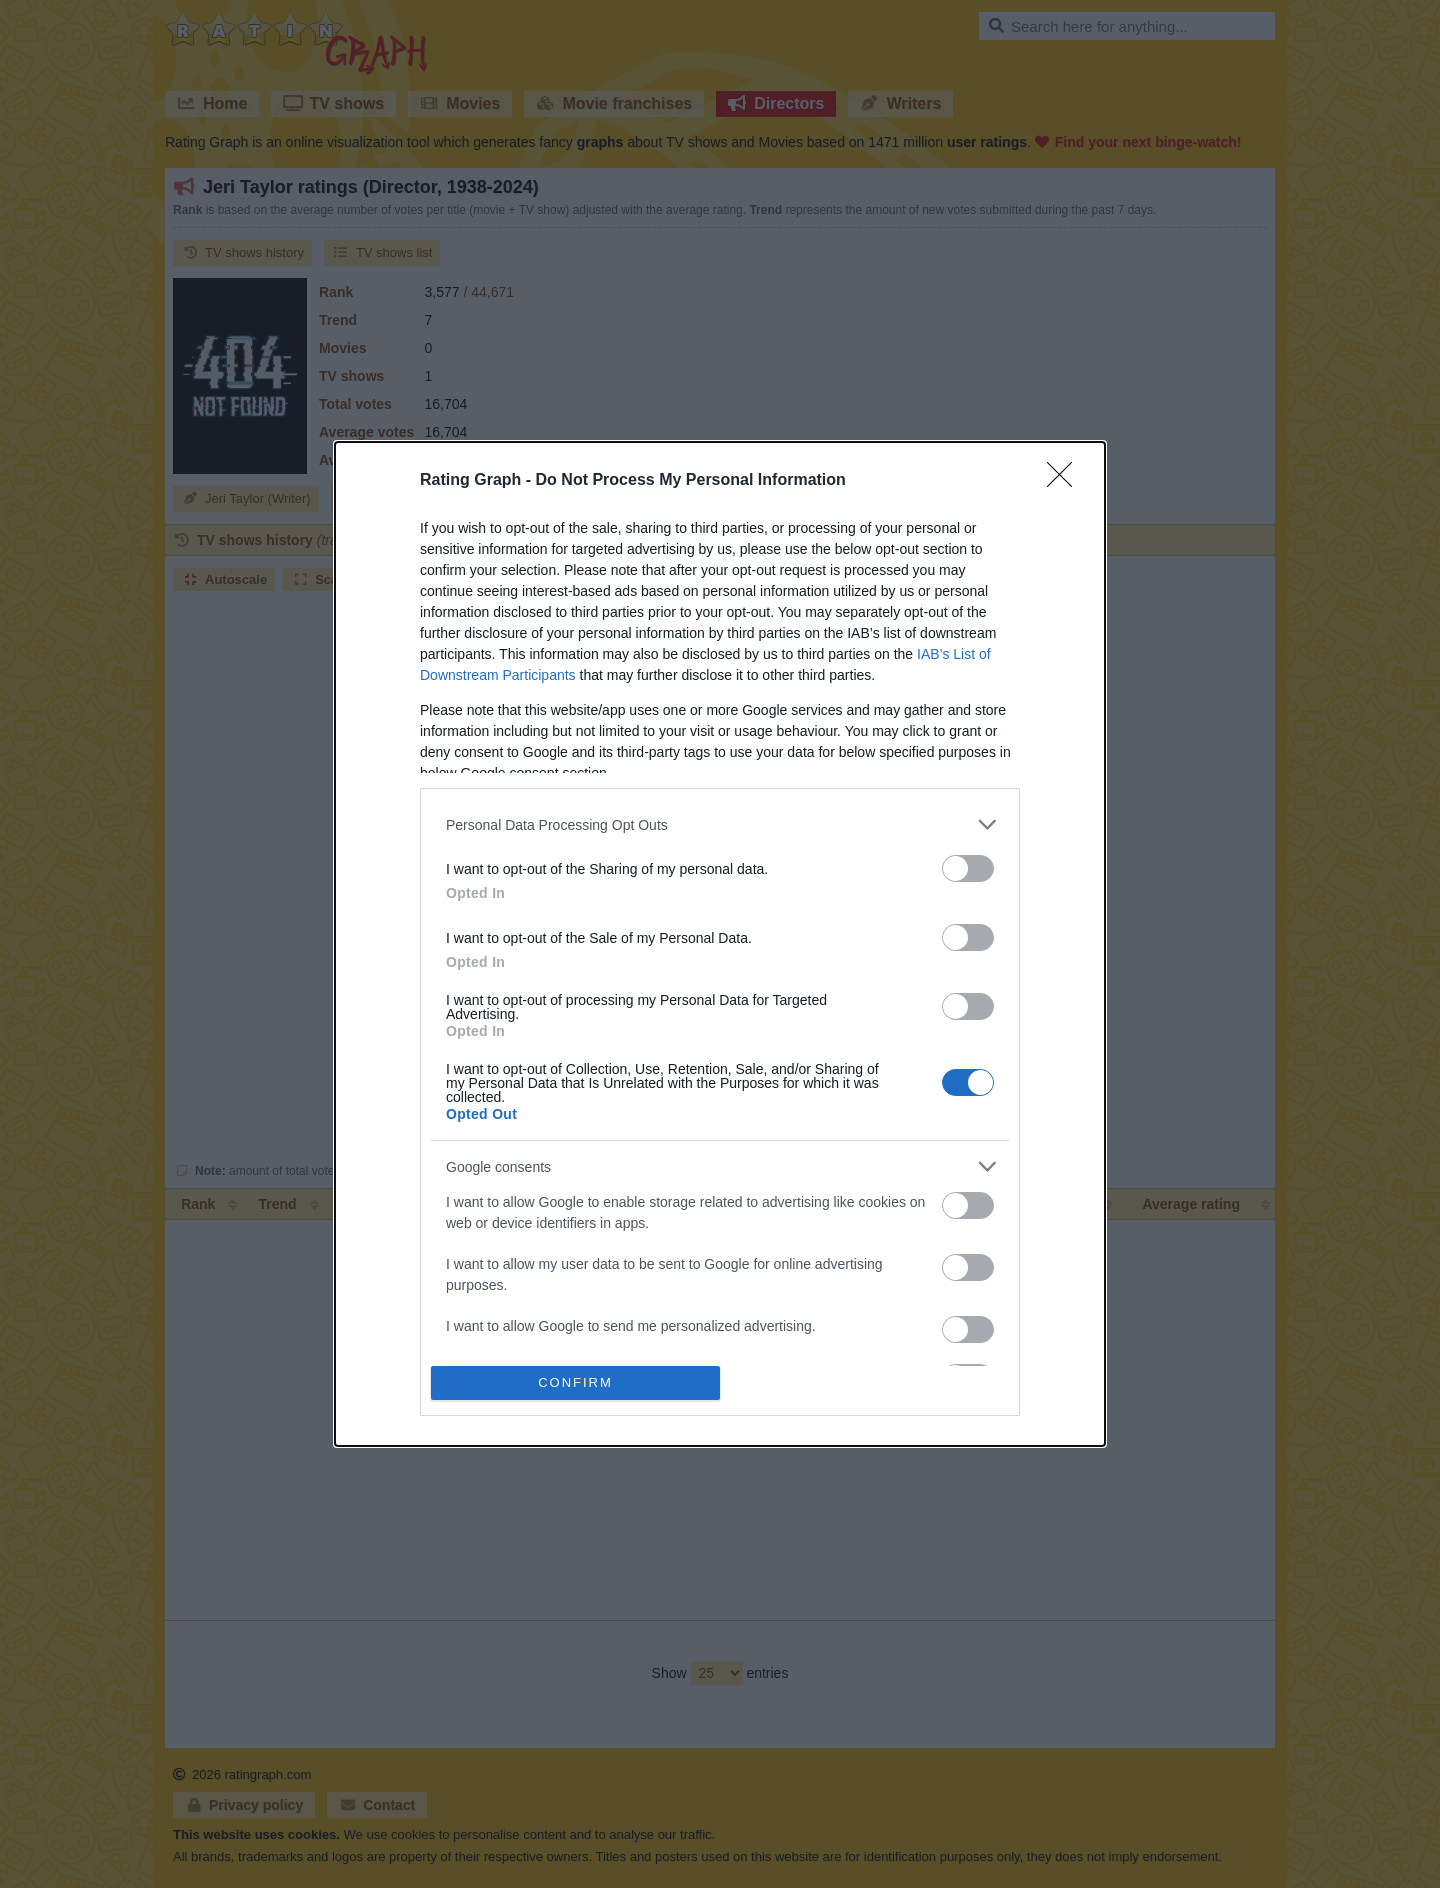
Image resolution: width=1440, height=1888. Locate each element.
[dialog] (720, 943)
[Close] (1066, 481)
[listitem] (720, 824)
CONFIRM (575, 1381)
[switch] (968, 868)
